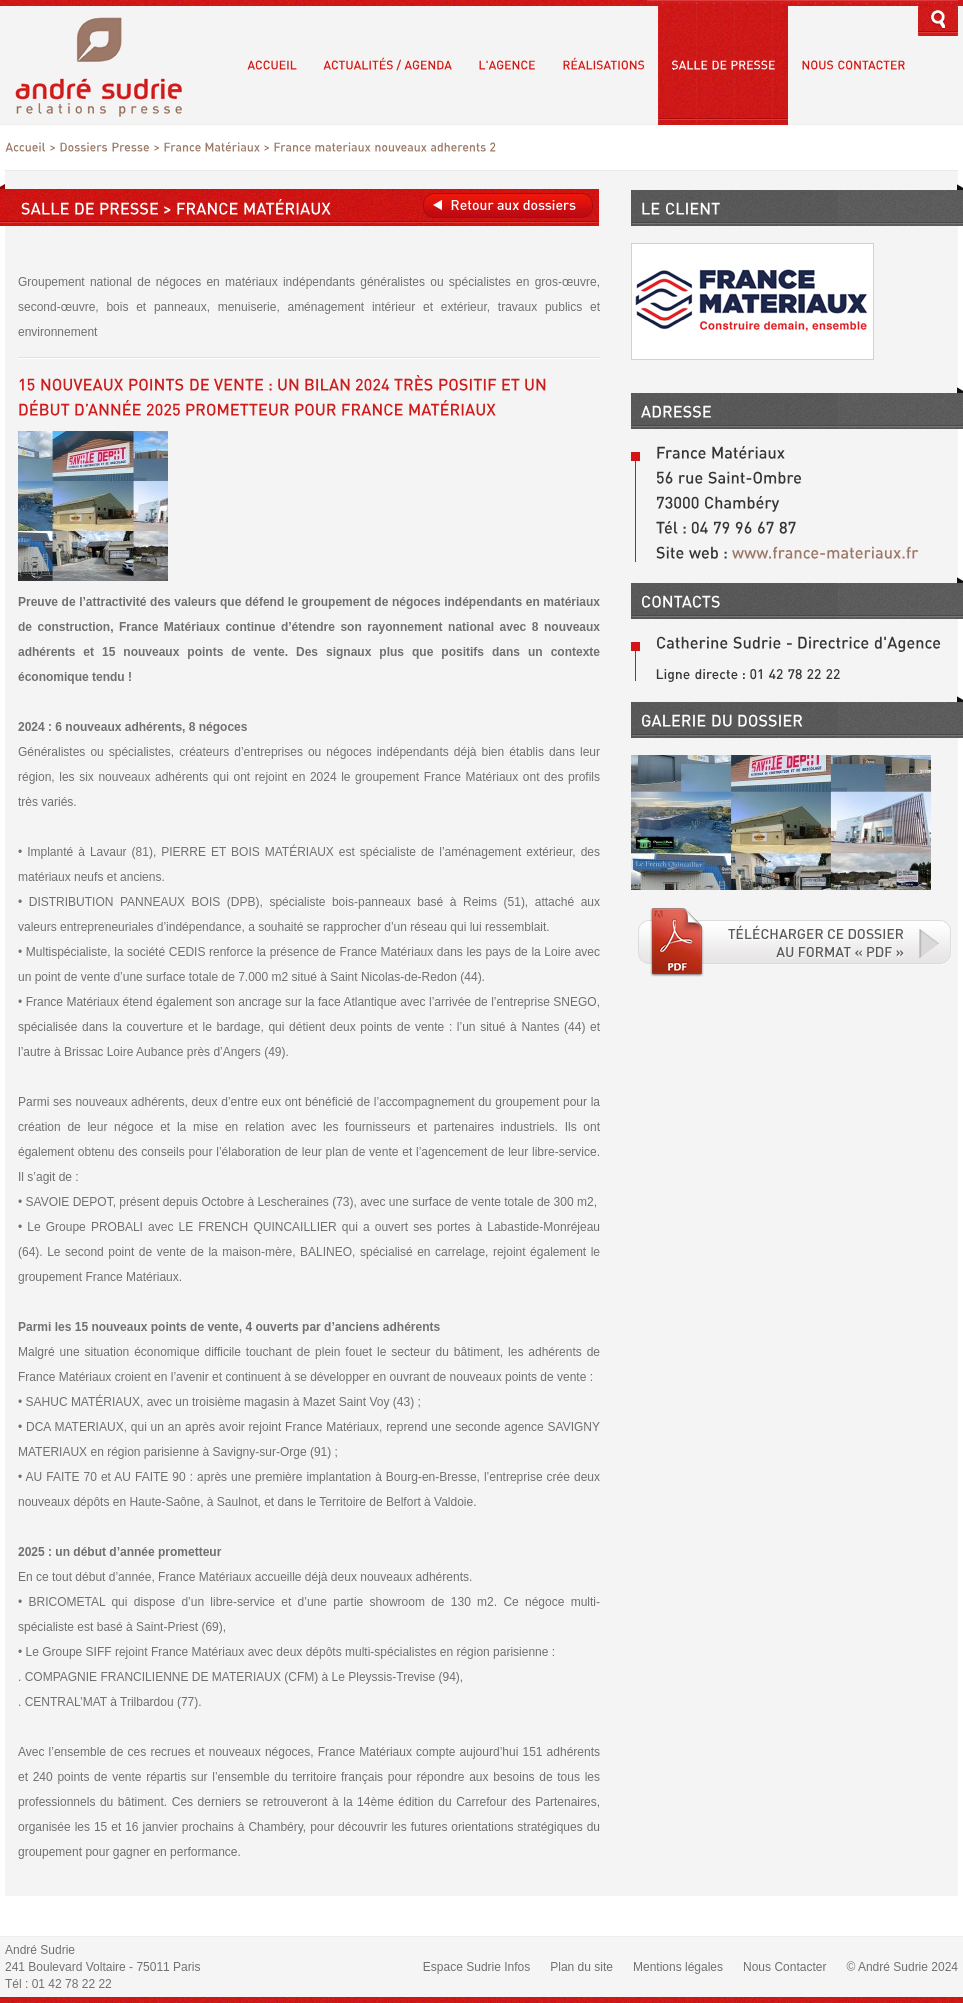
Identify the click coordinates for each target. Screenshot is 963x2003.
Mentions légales (678, 1967)
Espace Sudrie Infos (476, 1967)
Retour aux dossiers (508, 205)
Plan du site (581, 1967)
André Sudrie (109, 64)
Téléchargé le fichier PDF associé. (795, 942)
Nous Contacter (784, 1967)
